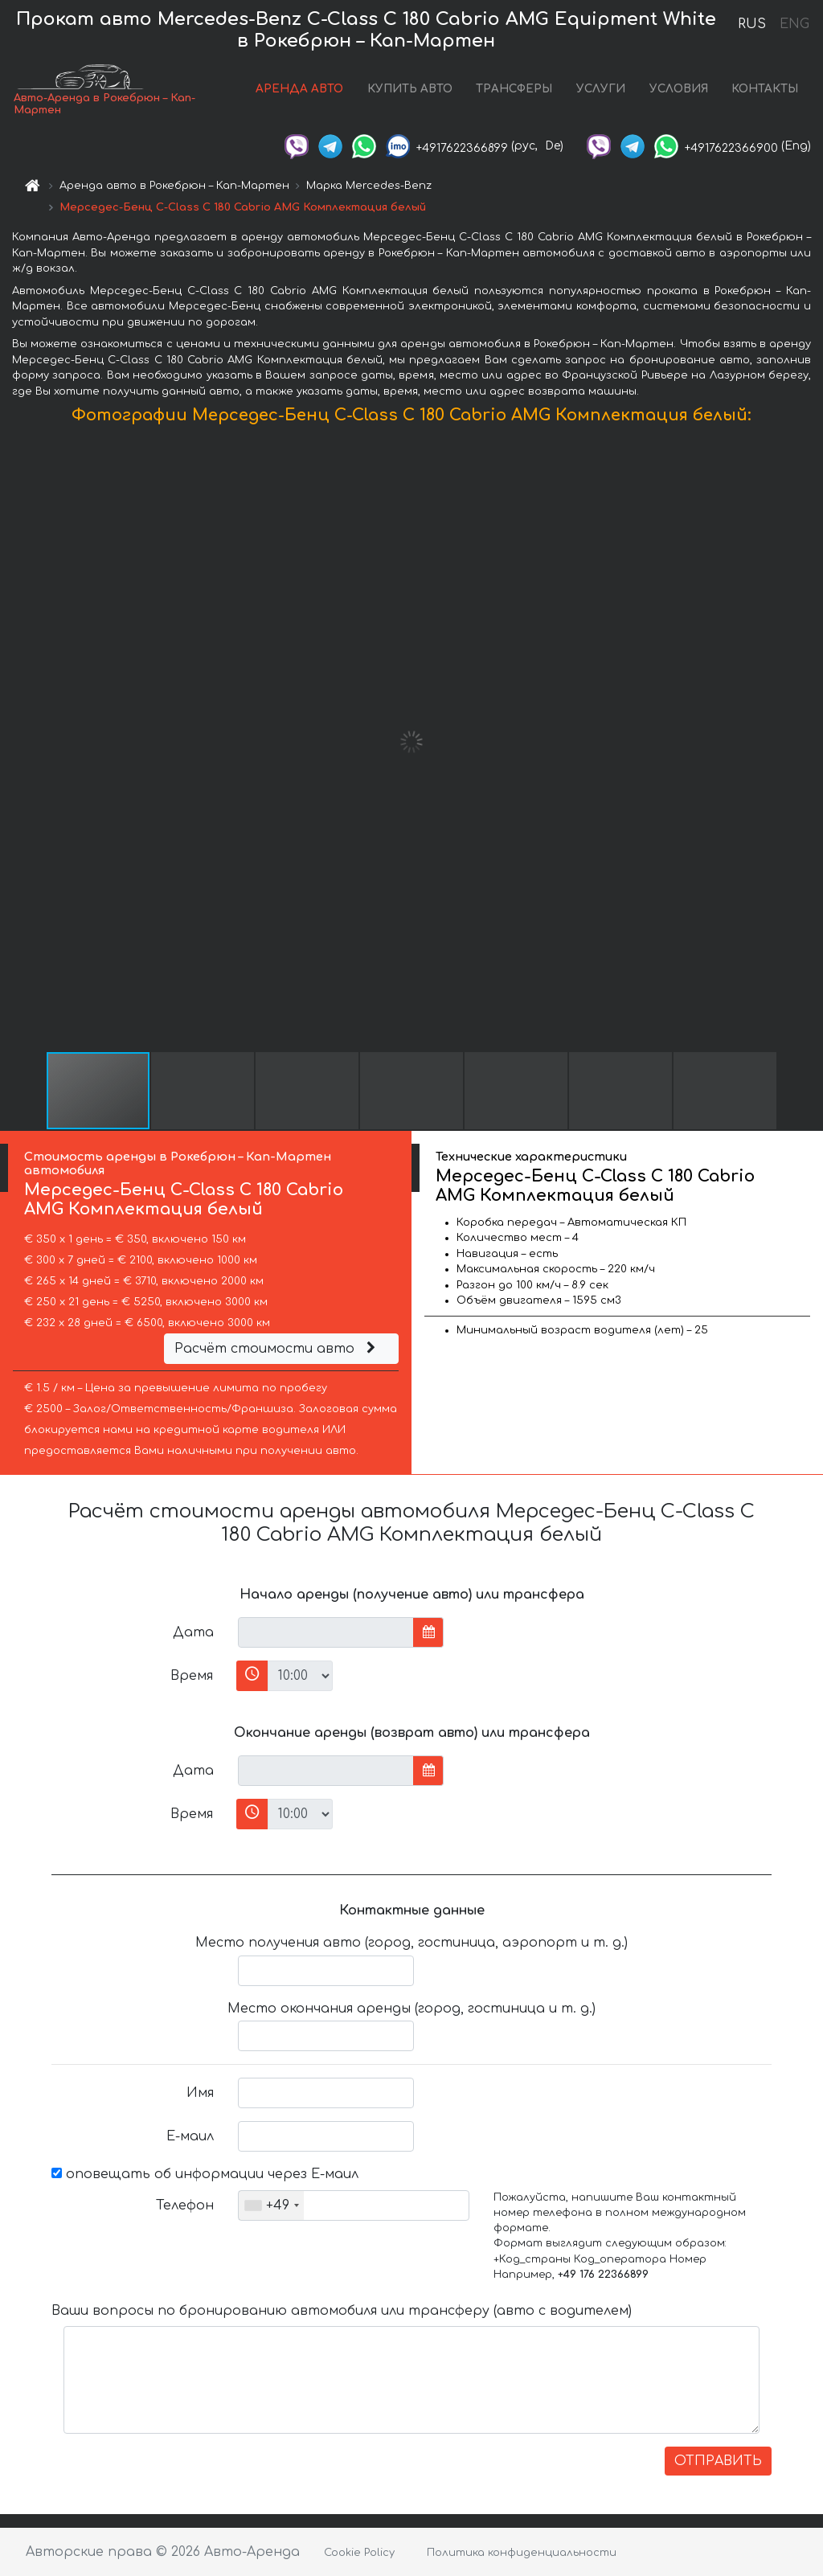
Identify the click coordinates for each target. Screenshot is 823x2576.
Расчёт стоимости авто (277, 1348)
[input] (326, 1632)
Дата (193, 1632)
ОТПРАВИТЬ (718, 2461)
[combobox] (271, 2205)
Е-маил (190, 2136)
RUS (752, 24)
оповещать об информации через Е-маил (204, 2174)
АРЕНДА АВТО (299, 89)
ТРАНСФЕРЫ (514, 89)
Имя (200, 2093)
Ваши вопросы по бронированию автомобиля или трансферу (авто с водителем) (341, 2311)
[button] (808, 742)
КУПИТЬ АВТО (409, 89)
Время (191, 1676)
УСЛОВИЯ (678, 89)
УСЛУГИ (600, 89)
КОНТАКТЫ (764, 89)
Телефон (185, 2205)
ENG (794, 24)
